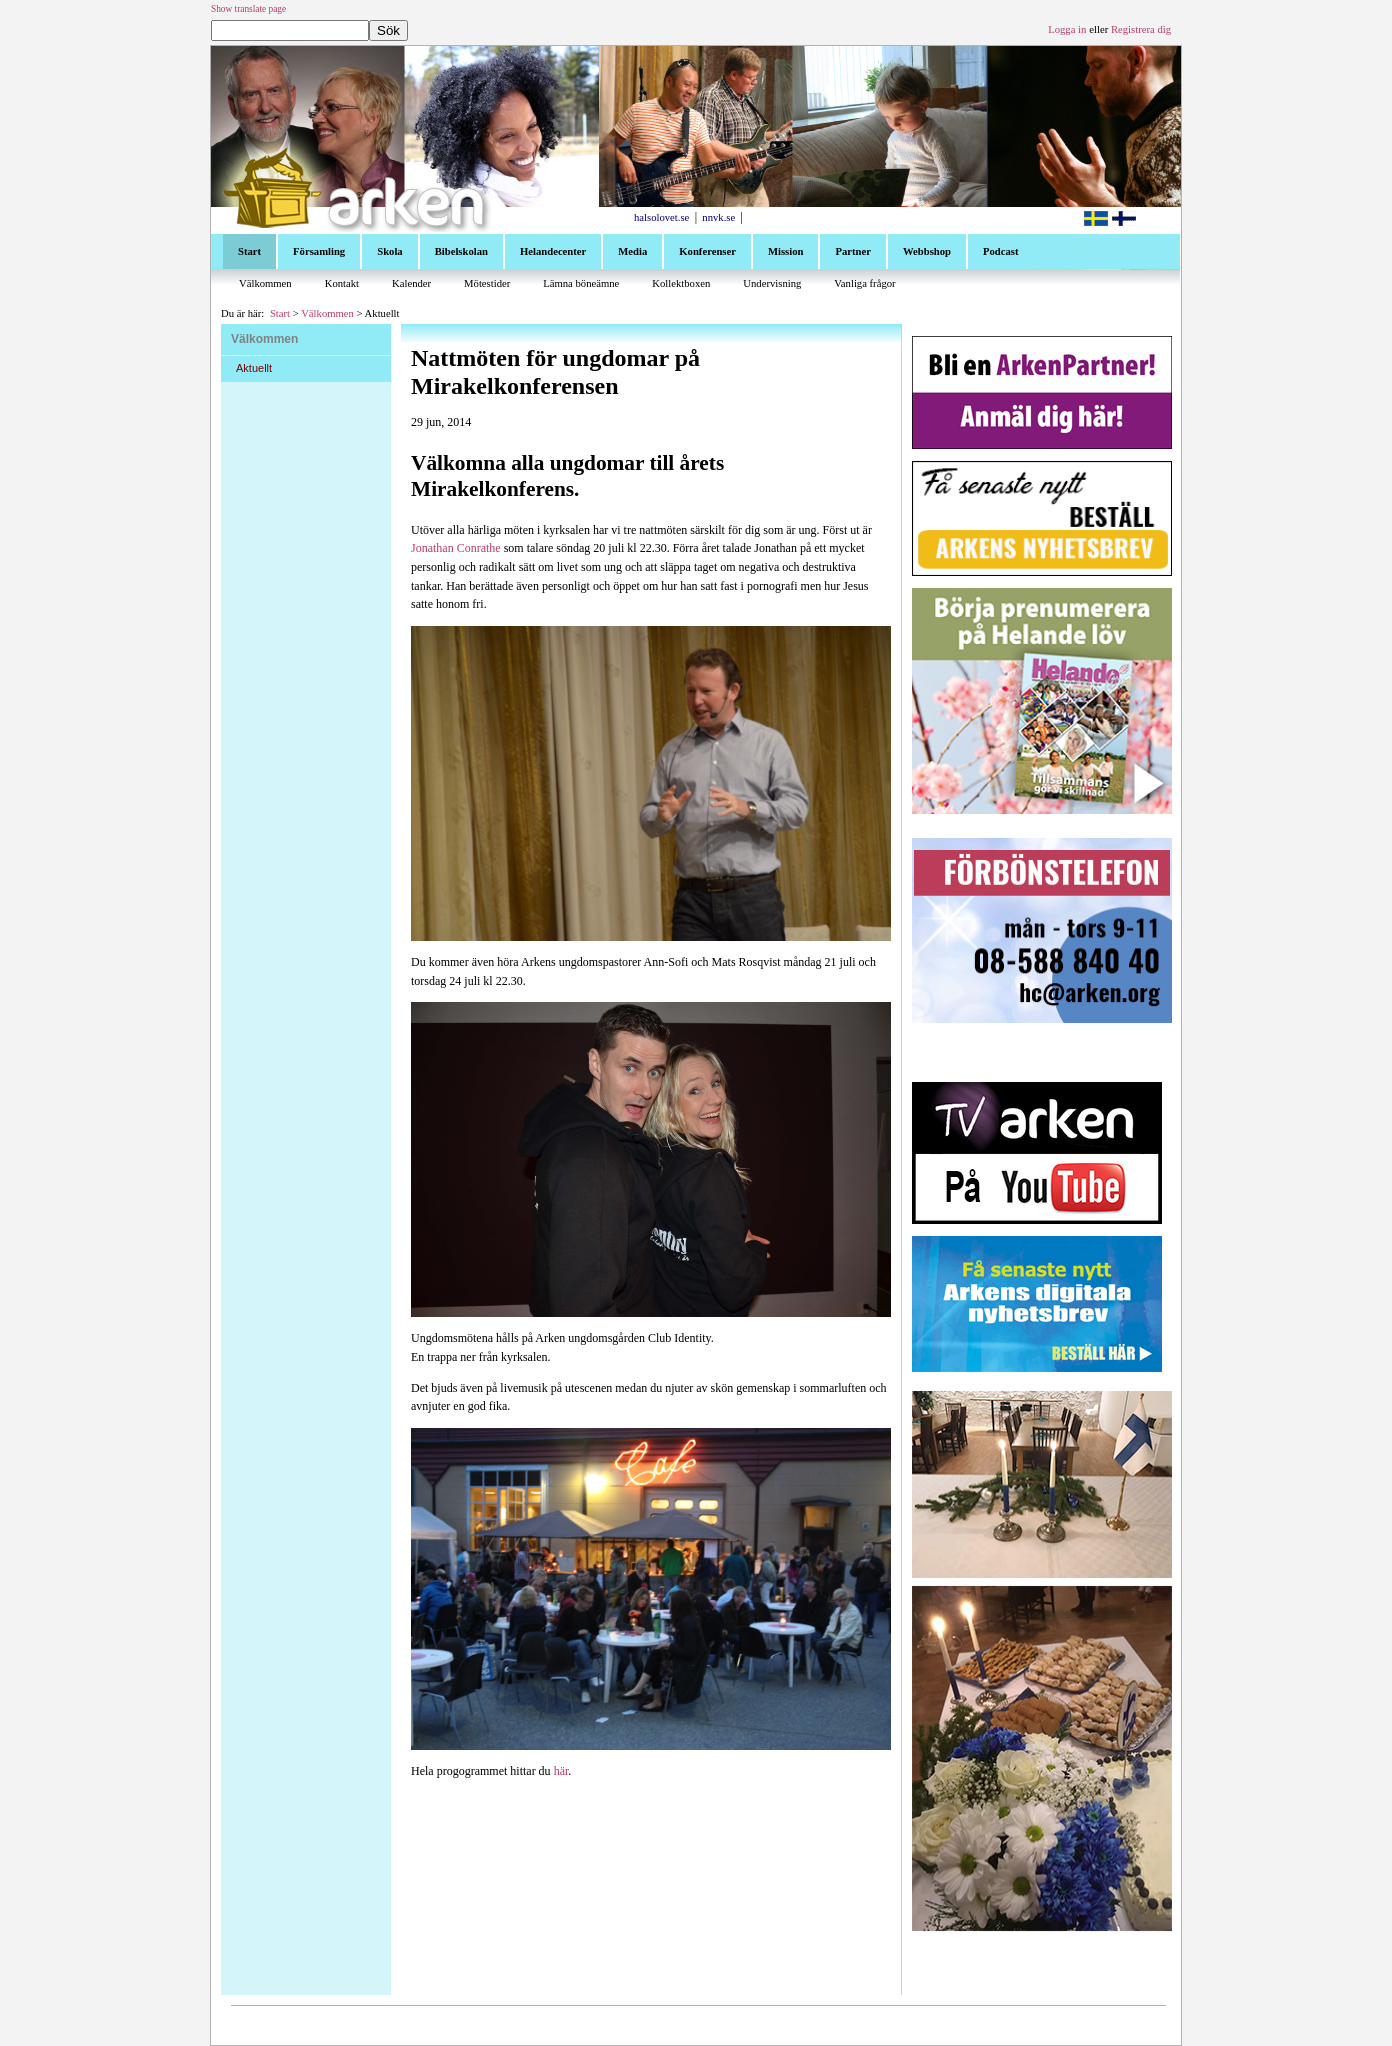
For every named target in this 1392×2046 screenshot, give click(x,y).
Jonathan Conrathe (456, 548)
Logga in (1067, 29)
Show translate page (248, 9)
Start (280, 313)
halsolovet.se (661, 217)
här (561, 1771)
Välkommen (327, 313)
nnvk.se (718, 217)
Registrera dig (1141, 29)
